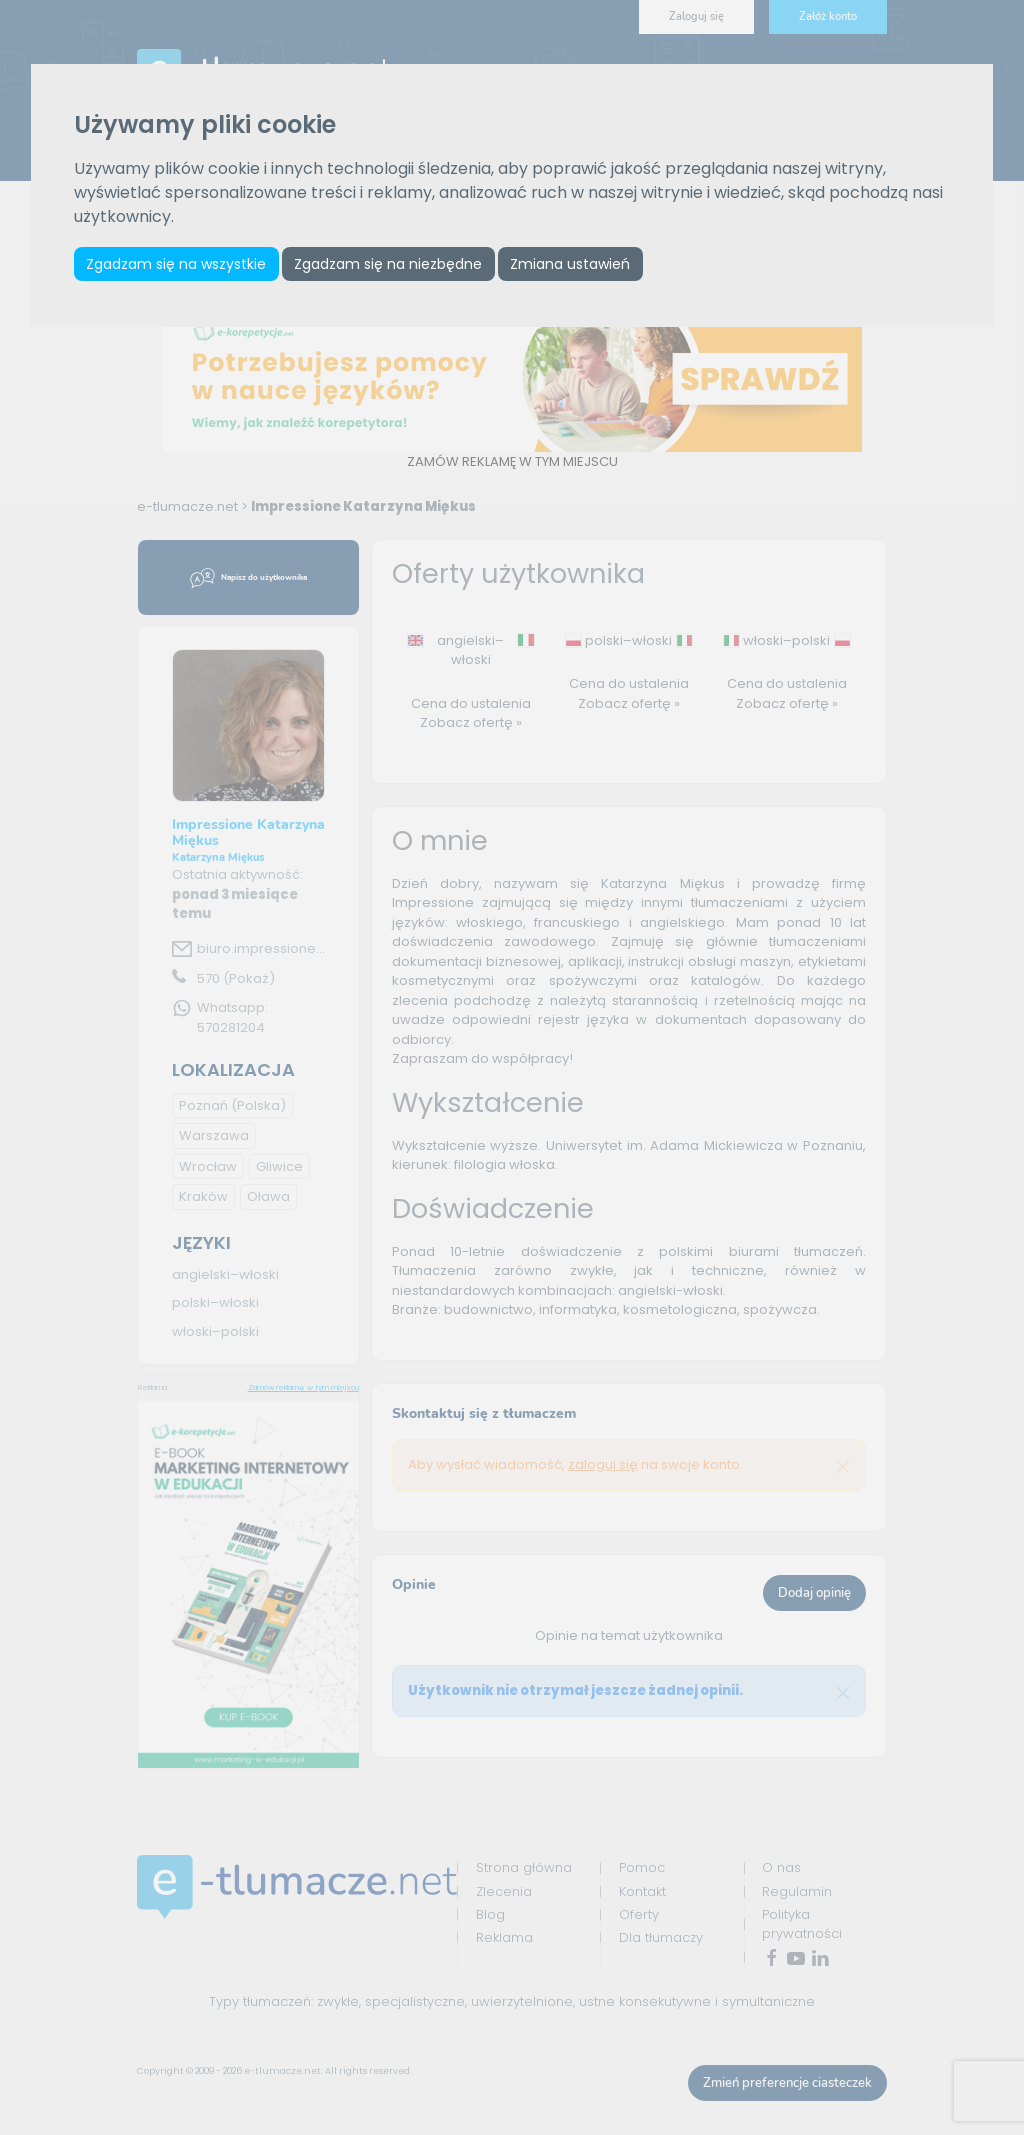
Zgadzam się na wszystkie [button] (178, 264)
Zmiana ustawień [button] (581, 264)
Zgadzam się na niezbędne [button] (394, 264)
